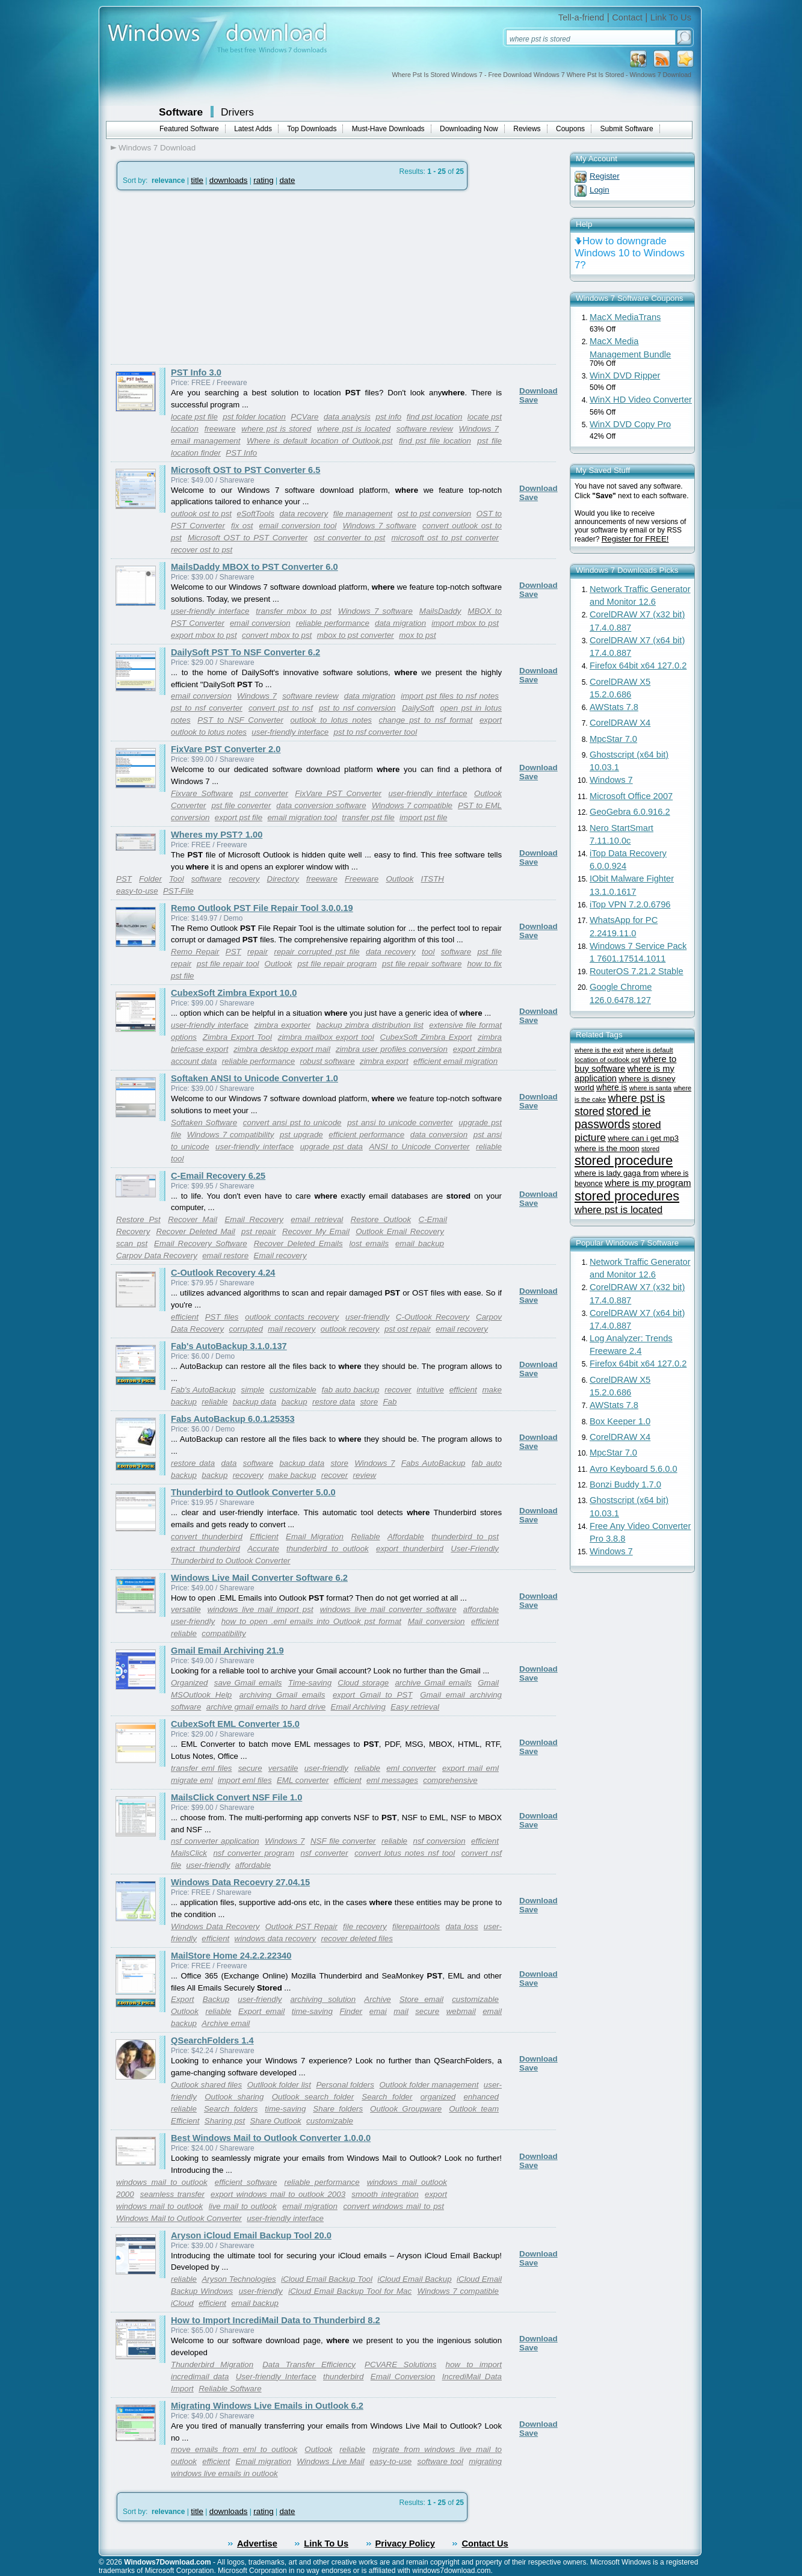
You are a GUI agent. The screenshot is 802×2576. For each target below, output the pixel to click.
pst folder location (254, 416)
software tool (440, 2461)
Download (538, 390)
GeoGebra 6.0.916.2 (630, 812)
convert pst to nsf (280, 707)
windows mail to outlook (162, 2182)
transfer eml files (201, 1768)
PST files (222, 1316)
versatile (186, 1609)
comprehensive (450, 1780)
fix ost (242, 525)
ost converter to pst (349, 537)
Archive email (226, 2023)
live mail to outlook (243, 2206)
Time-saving (310, 1682)
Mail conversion (436, 1621)
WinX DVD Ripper (625, 375)
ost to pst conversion (435, 513)
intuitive (430, 1389)
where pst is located (353, 428)
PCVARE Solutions (400, 2364)
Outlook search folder (313, 2096)
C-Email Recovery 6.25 (218, 1176)
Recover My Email (316, 1231)
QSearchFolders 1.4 (212, 2040)
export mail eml (470, 1768)
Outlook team (474, 2108)
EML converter (303, 1780)
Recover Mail (192, 1219)
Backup (216, 1999)
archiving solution (323, 1999)
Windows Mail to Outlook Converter (179, 2218)
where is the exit (599, 1050)
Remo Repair (195, 951)
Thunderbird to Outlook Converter (231, 1560)
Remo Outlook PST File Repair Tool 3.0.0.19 (262, 908)
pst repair (258, 1231)
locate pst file (194, 416)
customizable (293, 1389)
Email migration (263, 2461)
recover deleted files (357, 1938)
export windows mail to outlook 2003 (278, 2194)
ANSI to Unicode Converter (419, 1146)
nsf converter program (253, 1853)
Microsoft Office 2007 (631, 796)
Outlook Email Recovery (400, 1231)
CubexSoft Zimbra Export (426, 1037)
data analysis (347, 416)
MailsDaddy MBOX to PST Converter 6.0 (254, 567)
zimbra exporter (282, 1025)
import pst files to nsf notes (450, 695)
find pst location (435, 416)
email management (206, 440)
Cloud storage (363, 1682)
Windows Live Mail (330, 2461)
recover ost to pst (201, 549)
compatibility (223, 1633)
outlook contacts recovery (292, 1316)
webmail (461, 2011)
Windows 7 (479, 428)
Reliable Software (230, 2388)
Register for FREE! (635, 538)
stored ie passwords (613, 1118)
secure (250, 1768)
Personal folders (345, 2084)
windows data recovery (275, 1938)
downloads (228, 180)
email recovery (462, 1328)
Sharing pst (225, 2120)
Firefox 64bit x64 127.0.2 (638, 665)
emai (378, 2011)
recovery (244, 878)
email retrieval (317, 1219)
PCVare (304, 416)
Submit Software (626, 129)
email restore (225, 1255)
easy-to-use (137, 890)
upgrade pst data (331, 1146)
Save (528, 399)
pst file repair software (421, 963)
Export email (261, 2011)
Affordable (405, 1536)
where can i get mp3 (643, 1138)
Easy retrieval (414, 1706)
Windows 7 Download (157, 147)
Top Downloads (311, 129)
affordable (481, 1609)
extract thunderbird (205, 1548)
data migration (400, 623)
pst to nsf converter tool (376, 732)
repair (257, 951)
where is (611, 1087)
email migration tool (302, 817)
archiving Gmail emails (282, 1694)
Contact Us (484, 2543)
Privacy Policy (405, 2543)
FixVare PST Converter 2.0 (225, 749)
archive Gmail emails (433, 1682)
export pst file (238, 817)
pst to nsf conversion (357, 707)
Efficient (264, 1536)
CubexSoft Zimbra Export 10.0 (234, 993)
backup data (255, 1401)
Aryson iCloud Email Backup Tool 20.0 (251, 2235)
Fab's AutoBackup (203, 1389)
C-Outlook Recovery (432, 1316)
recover (397, 1389)
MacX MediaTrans (625, 317)
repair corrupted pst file (316, 951)
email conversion (260, 623)
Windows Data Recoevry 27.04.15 (240, 1882)
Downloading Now (469, 129)
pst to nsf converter (206, 707)
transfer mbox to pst (293, 611)
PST (124, 878)
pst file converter (241, 805)
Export (182, 1999)
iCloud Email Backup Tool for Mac (350, 2291)
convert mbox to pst (277, 635)
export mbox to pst (204, 635)
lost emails (369, 1243)
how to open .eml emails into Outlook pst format (311, 1621)
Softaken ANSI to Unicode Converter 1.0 (254, 1078)
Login (599, 189)
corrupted (246, 1328)
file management (363, 513)
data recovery (303, 513)
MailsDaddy (440, 611)
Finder (350, 2011)
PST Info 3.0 (196, 372)
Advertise (257, 2543)
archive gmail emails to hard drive (266, 1706)
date (287, 180)
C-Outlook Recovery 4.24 (223, 1272)
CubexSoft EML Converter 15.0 (235, 1724)
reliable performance (332, 623)
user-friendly (367, 1316)
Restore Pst (138, 1219)
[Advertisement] (212, 277)
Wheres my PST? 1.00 (216, 834)
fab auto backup (351, 1389)
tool (428, 951)
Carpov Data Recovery (156, 1255)
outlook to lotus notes (331, 719)
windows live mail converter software (388, 1609)
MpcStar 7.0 (613, 739)
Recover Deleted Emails (298, 1243)
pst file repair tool (228, 963)
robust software (327, 1061)
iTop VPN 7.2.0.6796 (630, 904)
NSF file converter (343, 1841)
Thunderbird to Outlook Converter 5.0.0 (253, 1492)
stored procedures (627, 1195)
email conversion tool (298, 525)
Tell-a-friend (581, 17)
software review (424, 428)
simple (253, 1389)
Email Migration (315, 1536)
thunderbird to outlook (327, 1548)
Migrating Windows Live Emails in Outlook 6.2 (267, 2406)
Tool (176, 878)
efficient (185, 1316)
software (206, 878)
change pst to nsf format (426, 719)
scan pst (131, 1243)
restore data (333, 1401)
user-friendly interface (210, 611)
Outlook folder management (429, 2084)
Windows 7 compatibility (230, 1134)
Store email (421, 1999)
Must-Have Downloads (388, 129)
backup (294, 1401)
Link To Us (670, 17)
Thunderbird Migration (212, 2364)
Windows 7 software (379, 525)
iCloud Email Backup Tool (326, 2279)
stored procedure (624, 1160)
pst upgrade (301, 1134)
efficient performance (366, 1134)
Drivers (237, 112)
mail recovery (291, 1328)
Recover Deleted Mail (195, 1231)
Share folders (338, 2108)
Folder (150, 878)
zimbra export (384, 1061)
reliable (214, 1401)
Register (605, 176)
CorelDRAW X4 (620, 722)
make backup (292, 1475)
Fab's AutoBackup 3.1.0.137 (229, 1346)
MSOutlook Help (201, 1694)
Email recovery (280, 1255)
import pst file (423, 817)
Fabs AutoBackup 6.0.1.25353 (233, 1419)
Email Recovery (253, 1219)
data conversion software (321, 805)
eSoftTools (255, 513)
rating (263, 180)
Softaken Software (204, 1122)
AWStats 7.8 (614, 707)
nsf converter (324, 1853)
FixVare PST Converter (338, 793)
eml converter (411, 1768)
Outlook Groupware (406, 2108)
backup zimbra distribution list (370, 1025)
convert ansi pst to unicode (292, 1122)
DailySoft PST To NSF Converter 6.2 (245, 652)
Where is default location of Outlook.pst (320, 440)
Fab (389, 1401)
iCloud (182, 2303)
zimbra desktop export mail (281, 1049)
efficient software (246, 2182)
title (197, 180)
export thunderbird (409, 1548)
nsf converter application (215, 1841)
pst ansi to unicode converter (400, 1122)
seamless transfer (172, 2194)
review (365, 1475)
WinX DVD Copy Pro (630, 424)
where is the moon (607, 1148)
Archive (377, 1999)
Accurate (263, 1548)
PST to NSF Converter (240, 719)
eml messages (392, 1780)
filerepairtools (416, 1926)
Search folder (387, 2096)
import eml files (245, 1780)
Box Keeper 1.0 (620, 1421)
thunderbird (343, 2376)
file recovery (365, 1926)
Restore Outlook (381, 1219)
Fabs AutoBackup (433, 1463)
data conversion (438, 1134)
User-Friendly (475, 1548)
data (228, 1463)
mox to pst (417, 635)
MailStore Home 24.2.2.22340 (231, 1955)
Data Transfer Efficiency (309, 2364)
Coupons (570, 129)
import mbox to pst (465, 623)
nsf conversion (439, 1841)
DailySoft (418, 707)
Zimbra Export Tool (237, 1037)
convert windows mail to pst (393, 2206)
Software (181, 112)
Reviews (526, 129)
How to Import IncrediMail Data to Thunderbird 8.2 (275, 2320)
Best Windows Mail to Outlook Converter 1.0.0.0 (271, 2138)
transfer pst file (368, 817)
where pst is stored (276, 428)
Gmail (488, 1682)
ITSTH (432, 878)
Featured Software (189, 129)
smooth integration (385, 2194)
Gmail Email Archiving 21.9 (227, 1650)
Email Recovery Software (200, 1243)
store (369, 1401)
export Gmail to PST (373, 1694)
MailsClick (189, 1853)
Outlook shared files (206, 2084)
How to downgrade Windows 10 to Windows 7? (630, 253)
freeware (220, 428)
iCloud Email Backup (414, 2279)
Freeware (361, 878)
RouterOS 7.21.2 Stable (636, 971)
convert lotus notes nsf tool (404, 1853)
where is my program (648, 1183)
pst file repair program (337, 963)
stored (650, 1148)
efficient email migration (455, 1061)
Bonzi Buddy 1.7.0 (625, 1484)
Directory (283, 878)
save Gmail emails (248, 1682)
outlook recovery (350, 1328)
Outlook (399, 878)
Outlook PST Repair (301, 1926)
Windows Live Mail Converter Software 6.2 (259, 1578)
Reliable (365, 1536)
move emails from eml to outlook (234, 2449)
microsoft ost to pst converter (445, 537)
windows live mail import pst (260, 1609)
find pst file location (435, 440)
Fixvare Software (202, 793)
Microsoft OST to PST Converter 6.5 (245, 470)
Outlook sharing (234, 2096)
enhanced (481, 2096)
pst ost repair (407, 1328)
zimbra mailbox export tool (326, 1037)
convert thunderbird (206, 1536)
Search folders (231, 2108)
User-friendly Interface (276, 2376)
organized (438, 2096)
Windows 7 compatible (412, 805)
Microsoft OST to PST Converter (247, 537)
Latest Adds (253, 129)
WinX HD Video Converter (641, 399)
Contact (627, 17)
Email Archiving (358, 1706)
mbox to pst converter (355, 635)
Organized (189, 1682)
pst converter (264, 793)
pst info (388, 416)
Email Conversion (403, 2376)
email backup (419, 1243)
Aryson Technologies (239, 2279)
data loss (461, 1926)
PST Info (241, 452)
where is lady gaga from (617, 1173)
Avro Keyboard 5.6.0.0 (633, 1469)
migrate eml (192, 1780)
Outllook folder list (279, 2084)
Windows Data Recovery (215, 1926)
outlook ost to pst (201, 513)
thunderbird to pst (465, 1536)
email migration (310, 2206)
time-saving (312, 2011)
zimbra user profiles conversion (392, 1049)
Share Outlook (275, 2120)
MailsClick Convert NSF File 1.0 (236, 1797)
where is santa (650, 1088)
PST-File (178, 890)
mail (400, 2011)
